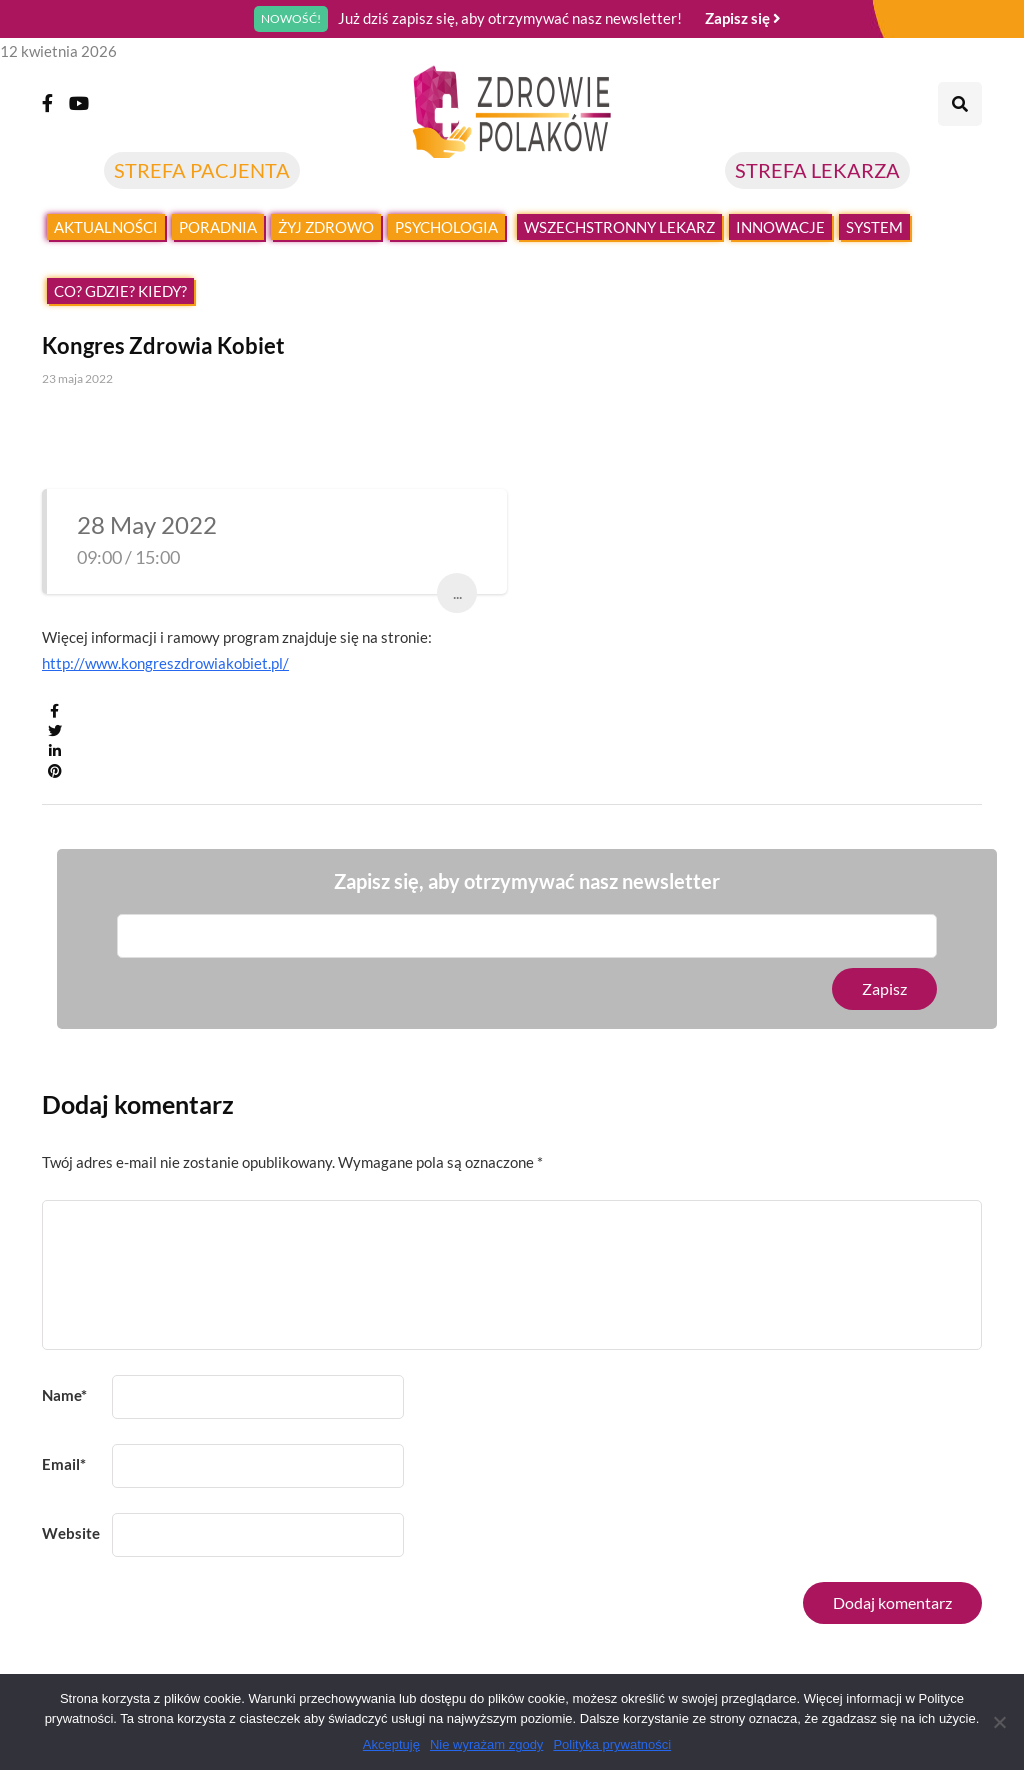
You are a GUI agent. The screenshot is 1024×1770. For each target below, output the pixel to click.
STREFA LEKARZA (817, 170)
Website (71, 1533)
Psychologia (446, 227)
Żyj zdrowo (326, 227)
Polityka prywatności (612, 1744)
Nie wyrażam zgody (486, 1744)
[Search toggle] (960, 104)
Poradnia (218, 227)
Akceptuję (391, 1744)
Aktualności (106, 227)
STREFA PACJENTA (202, 170)
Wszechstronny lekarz (619, 227)
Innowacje (780, 227)
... (457, 592)
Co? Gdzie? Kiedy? (120, 291)
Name (64, 1395)
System (874, 227)
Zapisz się (743, 18)
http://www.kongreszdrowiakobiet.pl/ (165, 663)
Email (64, 1464)
